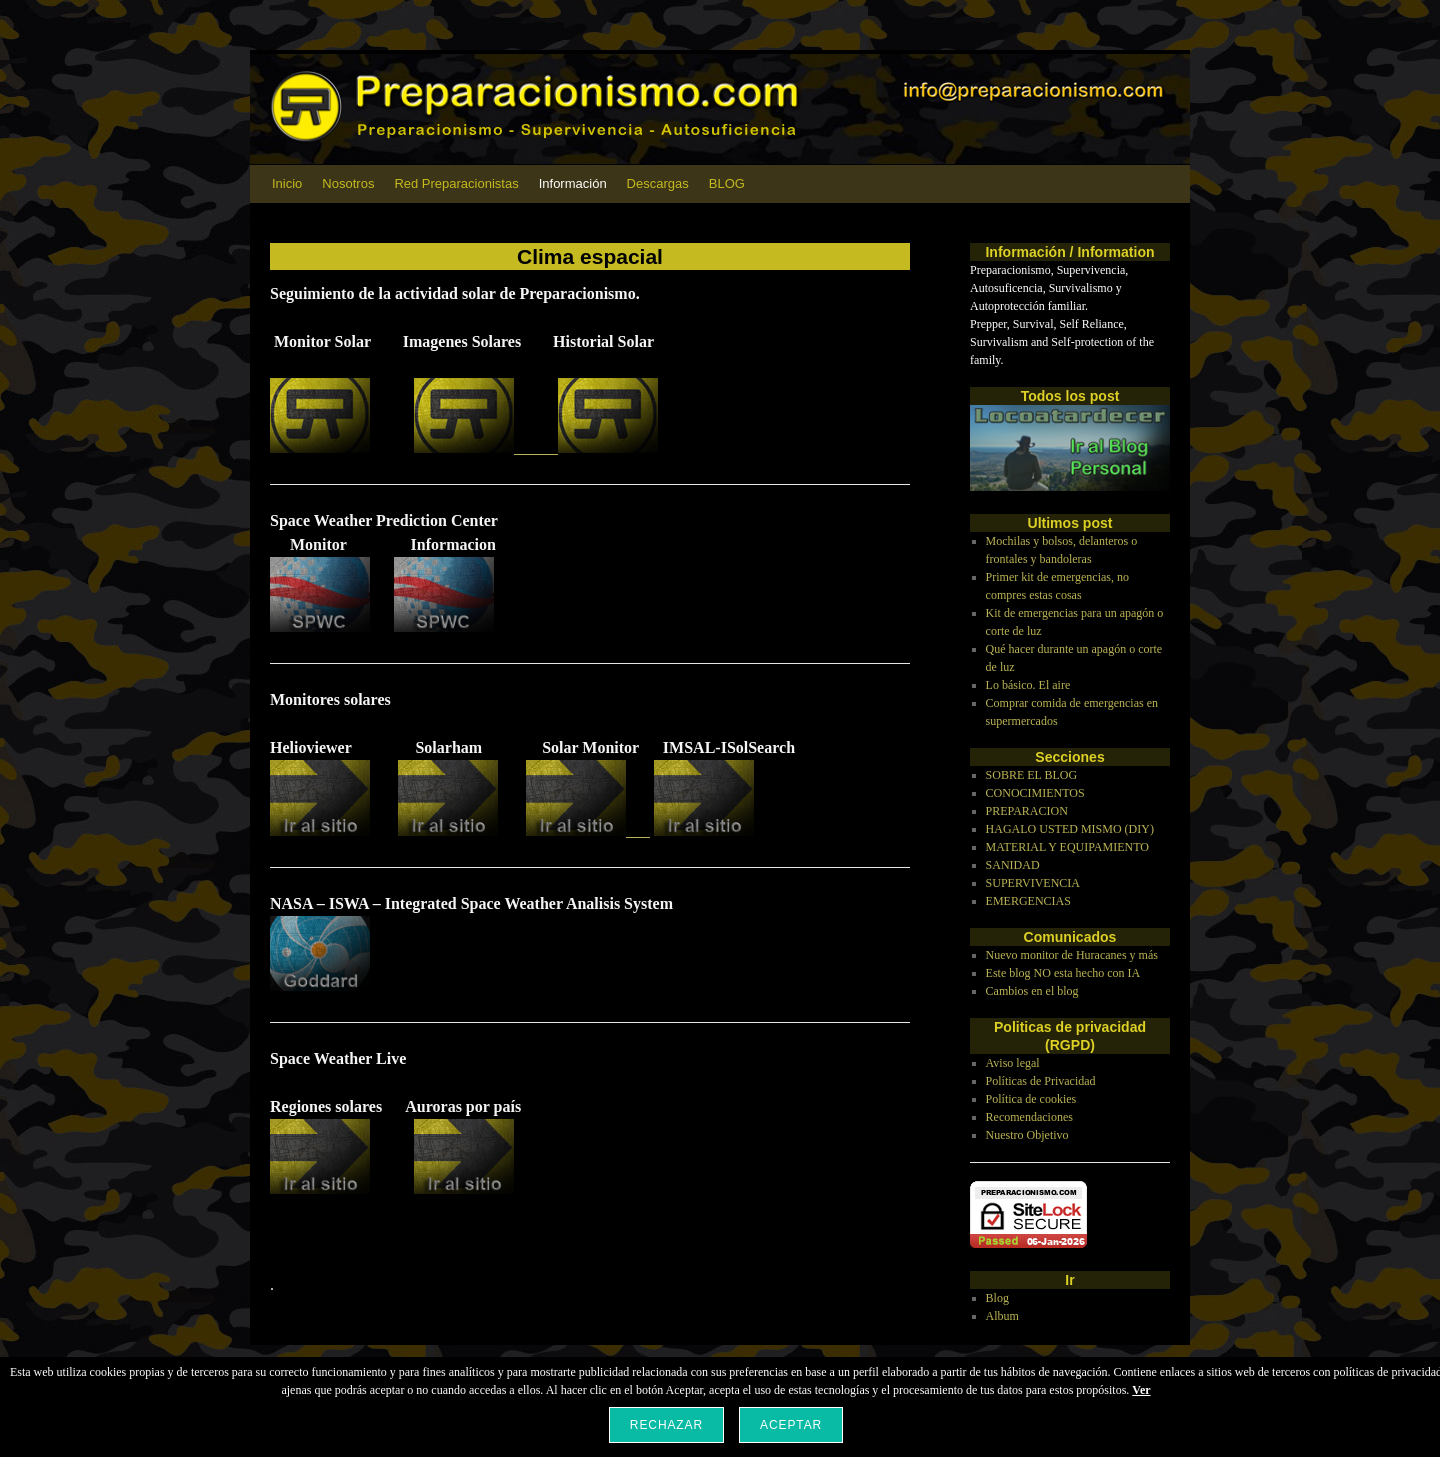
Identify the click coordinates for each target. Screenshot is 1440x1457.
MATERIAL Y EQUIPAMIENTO (1067, 847)
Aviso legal (1013, 1063)
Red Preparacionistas (456, 183)
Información (573, 183)
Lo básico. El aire (1028, 685)
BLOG (727, 183)
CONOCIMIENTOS (1035, 793)
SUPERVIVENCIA (1033, 883)
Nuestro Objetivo (1027, 1135)
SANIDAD (1013, 865)
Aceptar (791, 1425)
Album (1002, 1316)
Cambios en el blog (1032, 991)
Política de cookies (1031, 1099)
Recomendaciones (1029, 1117)
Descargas (658, 183)
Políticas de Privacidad (1041, 1081)
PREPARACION (1027, 811)
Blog (997, 1298)
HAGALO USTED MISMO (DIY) (1070, 829)
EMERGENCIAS (1028, 901)
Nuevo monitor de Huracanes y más (1072, 955)
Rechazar (666, 1425)
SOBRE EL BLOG (1032, 775)
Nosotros (348, 183)
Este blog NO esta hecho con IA (1063, 973)
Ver (1141, 1390)
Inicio (287, 183)
